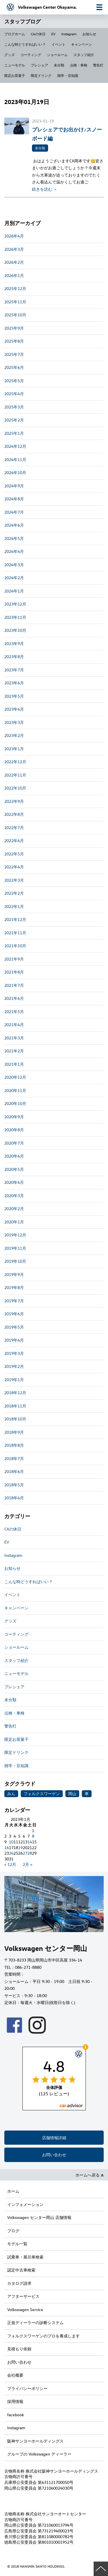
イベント (58, 44)
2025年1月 (14, 433)
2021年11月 (15, 932)
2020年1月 (14, 1222)
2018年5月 (14, 1484)
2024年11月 (15, 459)
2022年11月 (15, 775)
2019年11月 (15, 1248)
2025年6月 (14, 367)
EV (53, 33)
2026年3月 (14, 249)
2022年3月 (14, 880)
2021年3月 (14, 1038)
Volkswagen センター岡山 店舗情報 (39, 2217)
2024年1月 (14, 591)
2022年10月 (15, 788)
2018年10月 (15, 1419)
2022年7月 (14, 827)
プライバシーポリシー (27, 2388)
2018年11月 (15, 1406)
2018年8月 (14, 1445)
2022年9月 (14, 801)
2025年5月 (14, 380)
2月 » (27, 1864)
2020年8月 (14, 1129)
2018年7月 (14, 1458)
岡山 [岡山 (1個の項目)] (72, 1793)
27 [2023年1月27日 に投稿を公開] (25, 1853)
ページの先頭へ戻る (101, 2569)
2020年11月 (15, 1090)
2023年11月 (15, 617)
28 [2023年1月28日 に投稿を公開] (29, 1853)
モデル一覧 (17, 2243)
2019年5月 (14, 1327)
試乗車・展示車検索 (25, 2257)
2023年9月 (14, 643)
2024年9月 (14, 486)
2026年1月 (14, 275)
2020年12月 (15, 1077)
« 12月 (10, 1864)
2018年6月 (14, 1471)
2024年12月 (15, 446)
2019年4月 (14, 1340)
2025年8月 (14, 341)
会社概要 (15, 2375)
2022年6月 (14, 840)
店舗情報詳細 (54, 2137)
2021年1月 (14, 1064)
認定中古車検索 (21, 2270)
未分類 (59, 65)
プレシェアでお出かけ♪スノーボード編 (67, 134)
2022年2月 (14, 893)
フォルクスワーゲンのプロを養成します (43, 2336)
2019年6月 (14, 1313)
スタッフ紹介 (83, 54)
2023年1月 (14, 748)
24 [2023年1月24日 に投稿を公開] (11, 1853)
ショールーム (57, 54)
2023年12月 (15, 604)
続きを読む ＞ (44, 189)
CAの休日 (38, 33)
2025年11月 (15, 301)
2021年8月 (14, 972)
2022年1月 (14, 906)
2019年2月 (14, 1366)
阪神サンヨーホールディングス (35, 2441)
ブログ (13, 2230)
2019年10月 (15, 1261)
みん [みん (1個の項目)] (11, 1793)
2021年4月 (14, 1024)
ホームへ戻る (89, 2175)
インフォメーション (25, 2204)
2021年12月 (15, 919)
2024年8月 (14, 499)
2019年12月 (15, 1235)
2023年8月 (14, 656)
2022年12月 (15, 761)
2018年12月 (15, 1392)
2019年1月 (14, 1379)
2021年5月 (14, 1011)
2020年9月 (14, 1116)
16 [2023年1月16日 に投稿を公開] (6, 1847)
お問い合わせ (54, 2154)
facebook (15, 2414)
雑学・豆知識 (67, 75)
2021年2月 (14, 1051)
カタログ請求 (19, 2283)
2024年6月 (14, 525)
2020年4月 (14, 1182)
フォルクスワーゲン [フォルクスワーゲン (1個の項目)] (42, 1793)
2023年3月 (14, 722)
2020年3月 (14, 1195)
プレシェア (39, 65)
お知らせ (89, 33)
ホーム (13, 2191)
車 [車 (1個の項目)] (87, 1793)
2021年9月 (14, 959)
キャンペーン (81, 44)
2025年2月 (14, 420)
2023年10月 (15, 630)
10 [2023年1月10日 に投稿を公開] (11, 1842)
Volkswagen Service (25, 2309)
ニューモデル (14, 65)
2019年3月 (14, 1353)
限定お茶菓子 (14, 75)
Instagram (69, 33)
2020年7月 (14, 1143)
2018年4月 (14, 1497)
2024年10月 (15, 472)
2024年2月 (14, 577)
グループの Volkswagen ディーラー (39, 2454)
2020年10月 (15, 1103)
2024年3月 (14, 564)
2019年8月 (14, 1287)
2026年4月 (14, 236)
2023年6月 (14, 683)
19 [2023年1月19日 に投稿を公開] (20, 1847)
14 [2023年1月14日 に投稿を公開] (29, 1842)
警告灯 (98, 65)
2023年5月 (14, 696)
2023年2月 (14, 735)
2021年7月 (14, 985)
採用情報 (15, 2401)
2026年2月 (14, 262)
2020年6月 (14, 1156)
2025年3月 (14, 407)
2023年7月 (14, 670)
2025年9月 (14, 328)
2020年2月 (14, 1208)
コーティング (30, 54)
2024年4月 (14, 551)
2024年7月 (14, 512)
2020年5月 (14, 1169)
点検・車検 (78, 65)
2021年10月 (15, 945)
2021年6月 (14, 998)
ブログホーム (14, 33)
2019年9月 (14, 1274)
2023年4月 (14, 709)
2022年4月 (14, 867)
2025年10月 (15, 314)
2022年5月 (14, 854)
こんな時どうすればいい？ (25, 44)
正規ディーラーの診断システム (35, 2322)
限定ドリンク (41, 75)
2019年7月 (14, 1300)
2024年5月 (14, 538)
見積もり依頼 (19, 2349)
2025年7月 (14, 354)
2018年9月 (14, 1432)
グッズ (9, 54)
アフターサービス (23, 2296)
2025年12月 (15, 288)
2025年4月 (14, 393)
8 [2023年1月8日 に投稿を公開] (33, 1836)
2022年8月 (14, 814)
